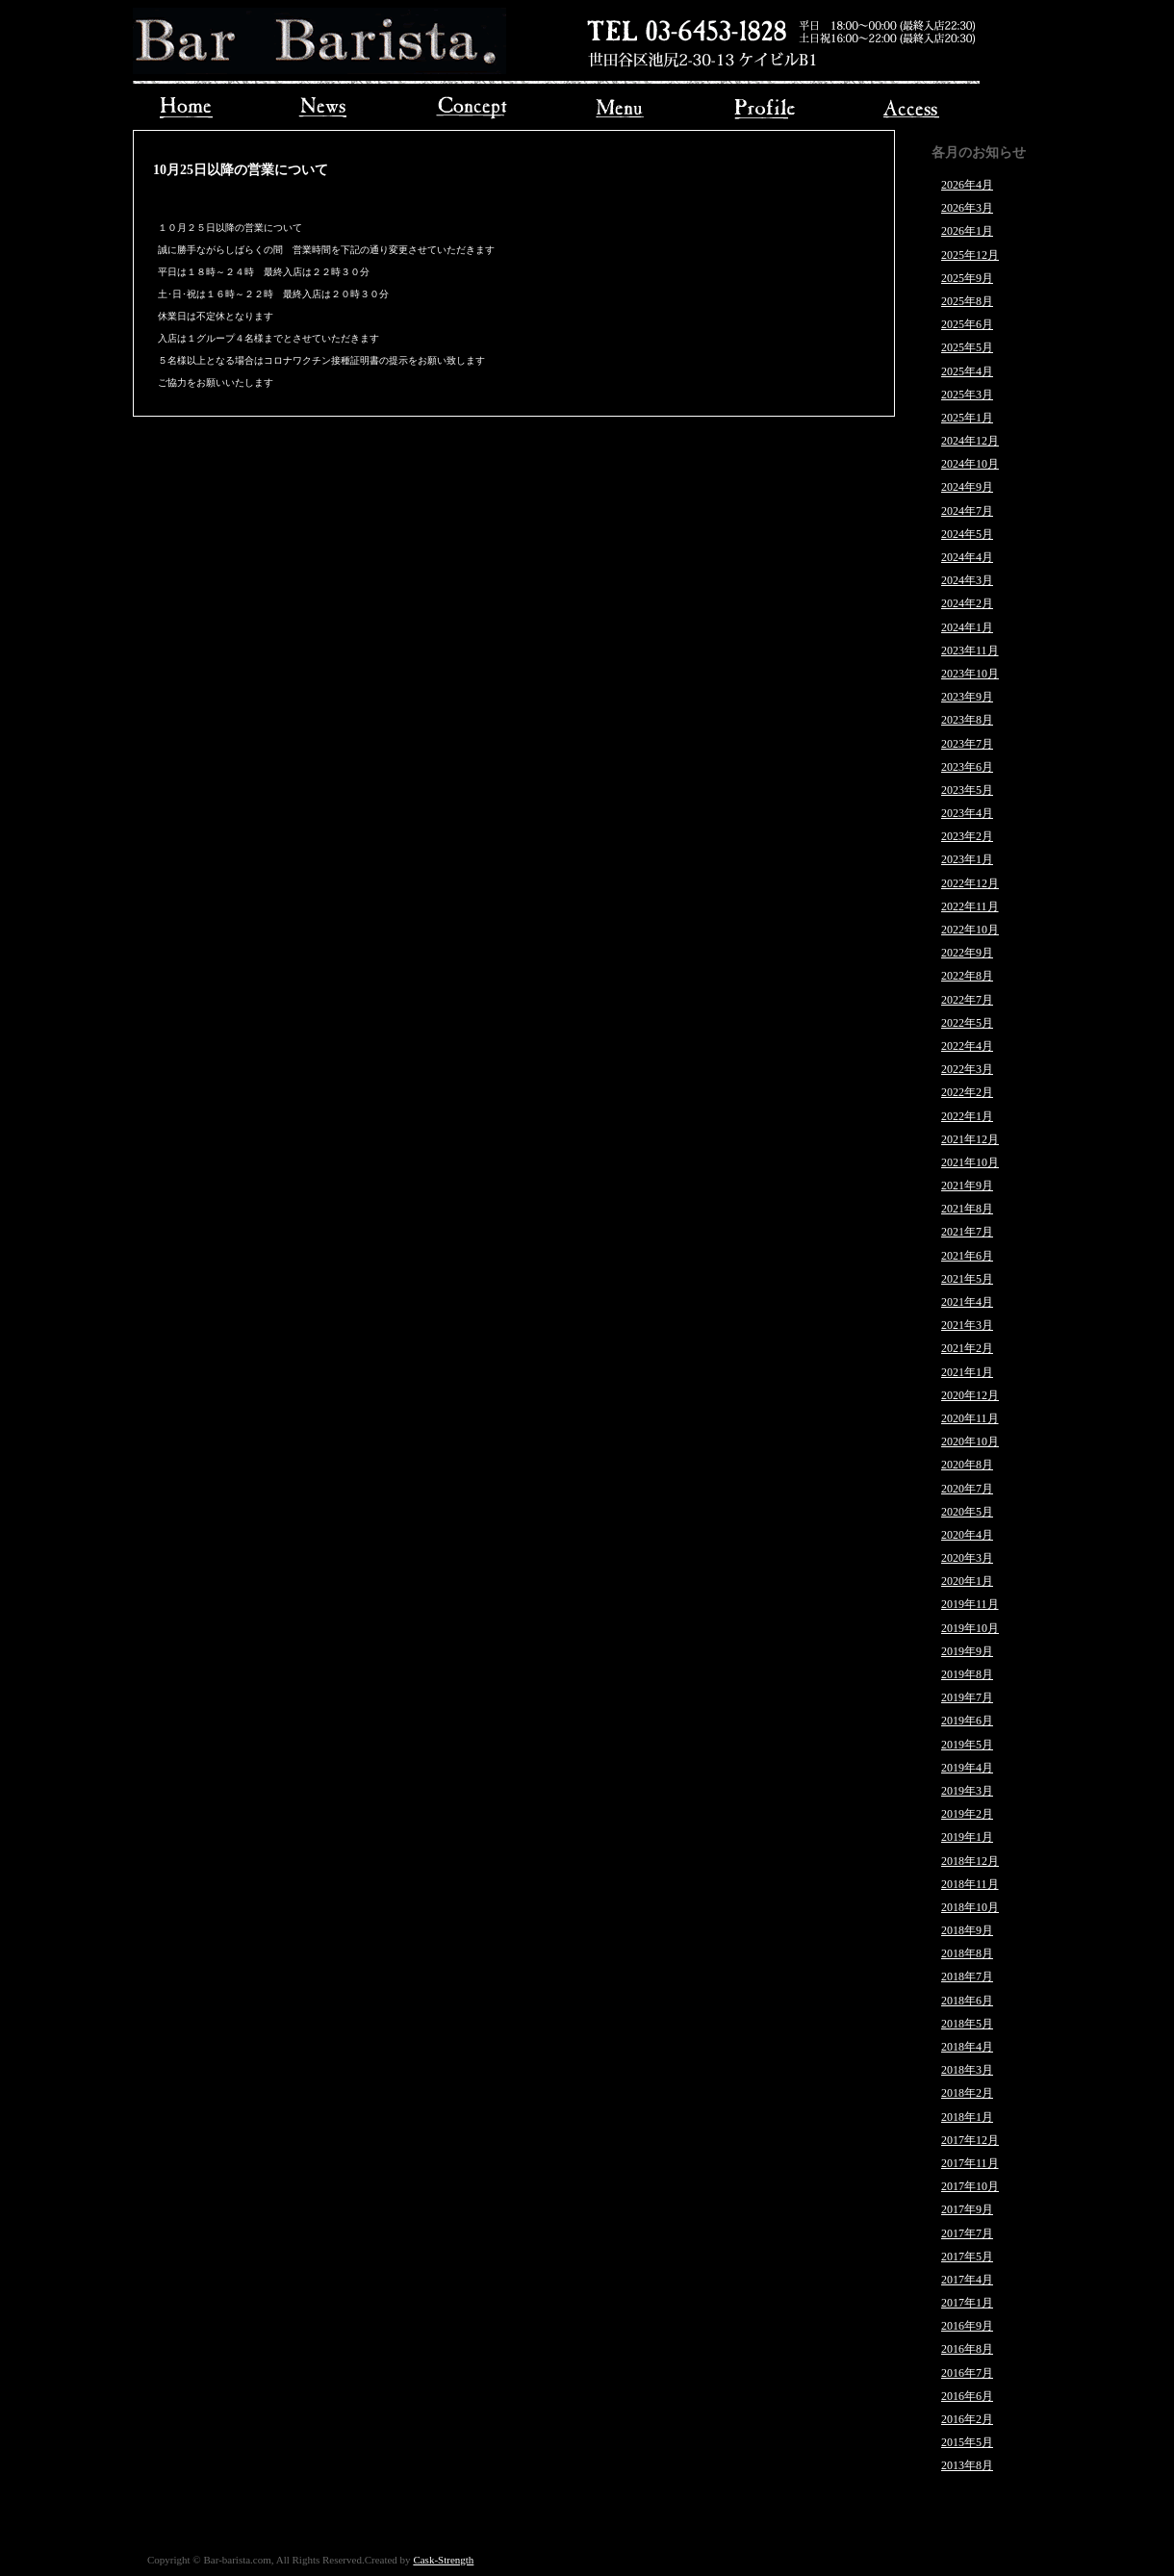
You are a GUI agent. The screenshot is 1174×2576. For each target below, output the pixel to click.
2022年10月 (970, 929)
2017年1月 (967, 2302)
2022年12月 (970, 883)
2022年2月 (967, 1092)
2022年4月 (967, 1046)
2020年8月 (967, 1464)
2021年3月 (967, 1325)
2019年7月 (967, 1697)
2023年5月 (967, 790)
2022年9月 (967, 952)
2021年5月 (967, 1279)
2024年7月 (967, 511)
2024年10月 (970, 464)
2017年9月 (967, 2209)
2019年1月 (967, 1837)
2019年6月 (967, 1720)
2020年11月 (970, 1418)
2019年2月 (967, 1814)
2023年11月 (970, 650)
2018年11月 (970, 1884)
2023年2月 (967, 836)
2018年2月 (967, 2093)
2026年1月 (967, 231)
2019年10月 (970, 1628)
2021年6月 (967, 1255)
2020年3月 (967, 1558)
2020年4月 (967, 1535)
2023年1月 (967, 859)
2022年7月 (967, 1000)
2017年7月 (967, 2233)
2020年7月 (967, 1488)
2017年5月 (967, 2256)
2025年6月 (967, 324)
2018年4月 (967, 2046)
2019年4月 (967, 1767)
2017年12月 (970, 2140)
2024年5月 (967, 534)
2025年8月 (967, 301)
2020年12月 (970, 1395)
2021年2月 (967, 1348)
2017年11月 (970, 2163)
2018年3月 (967, 2070)
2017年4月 (967, 2279)
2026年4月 (967, 184)
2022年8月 (967, 975)
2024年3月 (967, 580)
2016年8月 (967, 2349)
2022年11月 (970, 906)
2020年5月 (967, 1511)
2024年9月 (967, 487)
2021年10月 (970, 1162)
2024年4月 (967, 557)
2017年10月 (970, 2186)
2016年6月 (967, 2396)
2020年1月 (967, 1581)
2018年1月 (967, 2117)
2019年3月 (967, 1791)
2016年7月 (967, 2373)
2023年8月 (967, 720)
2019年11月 (970, 1604)
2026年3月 (967, 208)
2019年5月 (967, 1744)
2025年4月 (967, 371)
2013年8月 (967, 2465)
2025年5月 (967, 347)
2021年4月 (967, 1302)
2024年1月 (967, 627)
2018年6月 (967, 2000)
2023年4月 (967, 813)
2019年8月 (967, 1674)
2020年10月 (970, 1441)
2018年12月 (970, 1861)
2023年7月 (967, 744)
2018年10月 (970, 1907)
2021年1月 (967, 1372)
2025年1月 (967, 417)
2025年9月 (967, 278)
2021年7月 (967, 1231)
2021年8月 (967, 1208)
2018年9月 (967, 1930)
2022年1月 (967, 1116)
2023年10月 (970, 673)
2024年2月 (967, 603)
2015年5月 (967, 2442)
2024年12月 (970, 440)
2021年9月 (967, 1185)
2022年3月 (967, 1069)
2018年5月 (967, 2023)
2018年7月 (967, 1976)
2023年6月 (967, 767)
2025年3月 (967, 394)
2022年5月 (967, 1023)
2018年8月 (967, 1953)
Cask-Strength (443, 2559)
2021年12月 (970, 1139)
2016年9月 (967, 2326)
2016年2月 (967, 2419)
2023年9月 (967, 696)
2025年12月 (970, 255)
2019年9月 (967, 1651)
